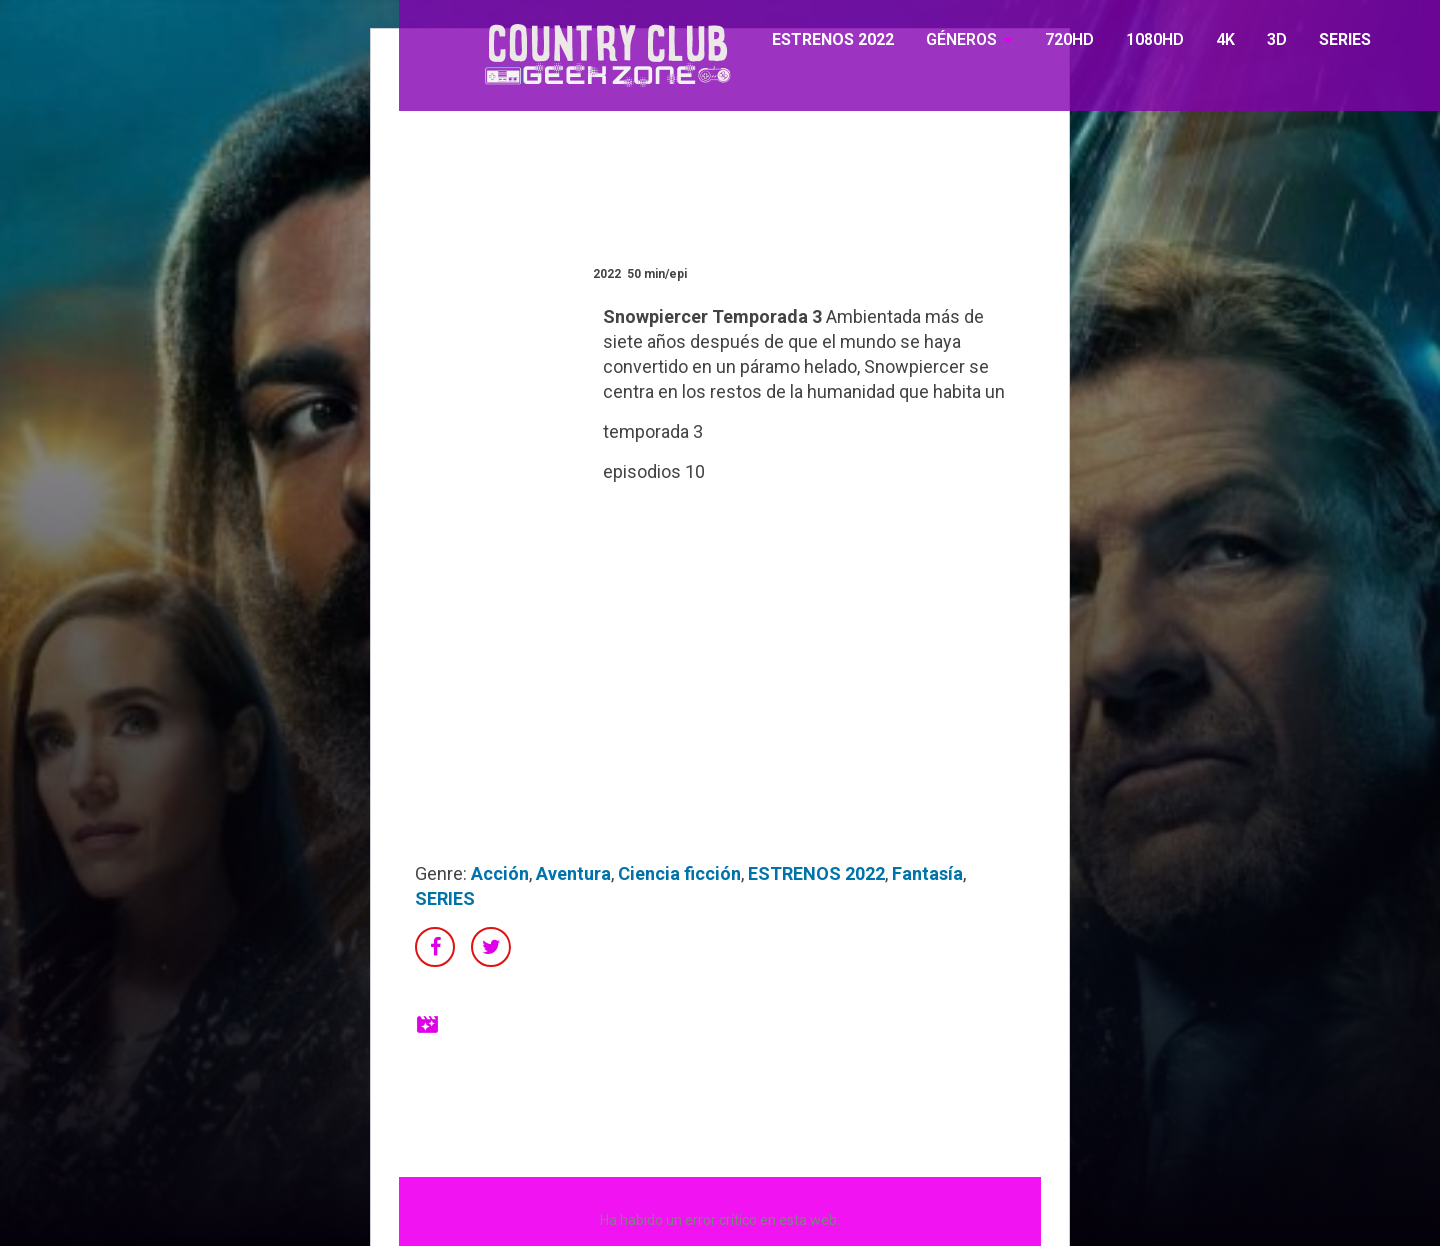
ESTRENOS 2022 (833, 39)
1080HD (1155, 39)
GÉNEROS (961, 39)
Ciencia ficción (679, 873)
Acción (500, 873)
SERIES (1345, 39)
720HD (1069, 39)
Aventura (573, 873)
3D (1277, 39)
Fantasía (927, 873)
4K (1225, 39)
